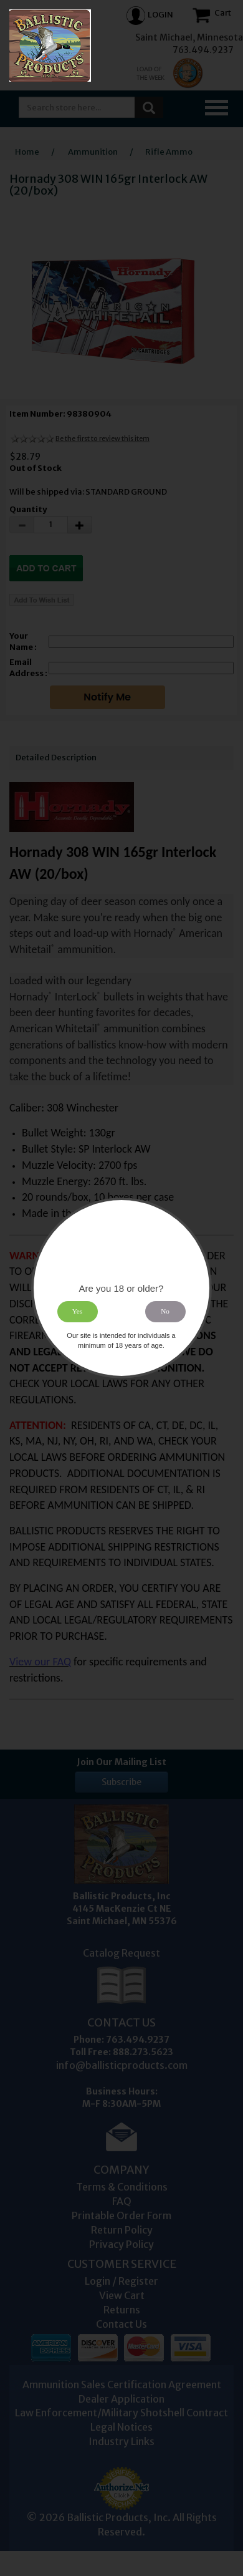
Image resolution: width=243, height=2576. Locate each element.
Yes (77, 1311)
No (165, 1311)
